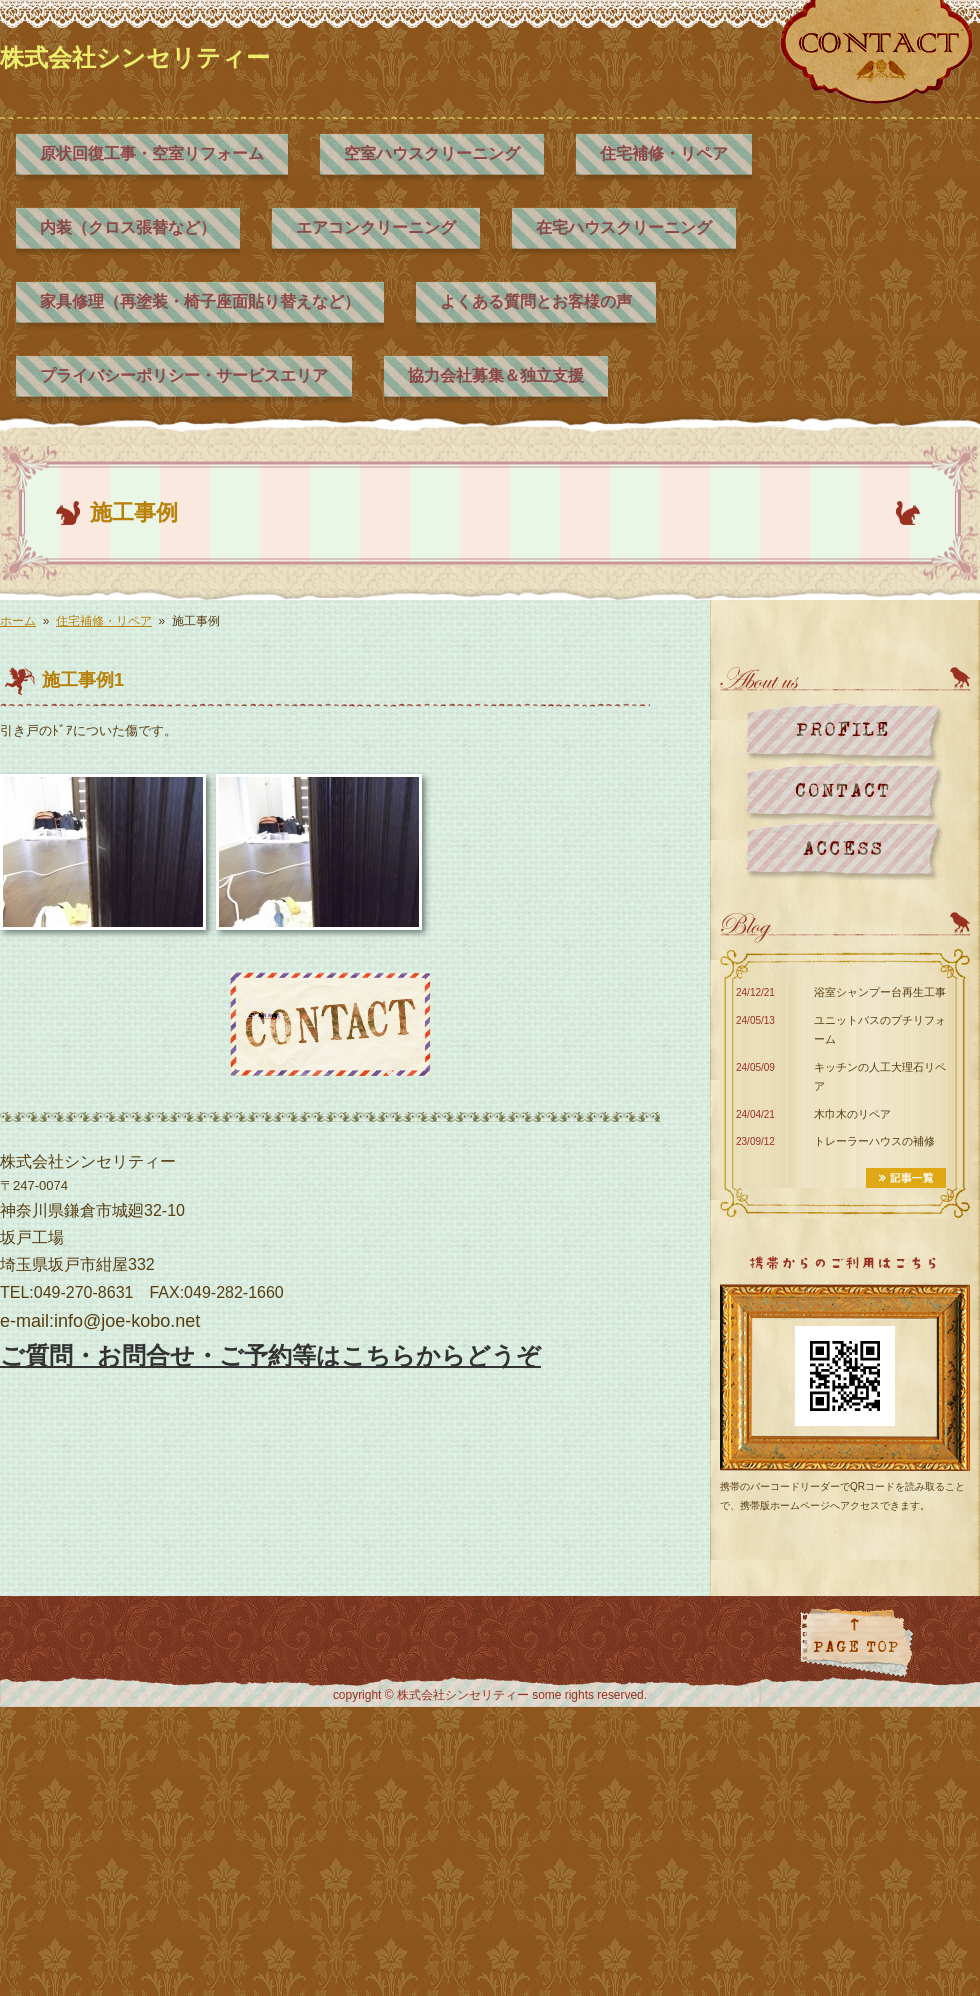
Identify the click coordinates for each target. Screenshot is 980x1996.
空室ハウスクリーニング (432, 153)
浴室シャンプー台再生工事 (880, 992)
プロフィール (844, 732)
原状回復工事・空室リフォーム (152, 153)
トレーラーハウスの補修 (874, 1141)
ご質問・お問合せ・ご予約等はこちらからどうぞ (270, 1355)
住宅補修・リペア (664, 153)
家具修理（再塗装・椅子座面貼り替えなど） (200, 301)
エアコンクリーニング (376, 227)
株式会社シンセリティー (135, 57)
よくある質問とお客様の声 (536, 301)
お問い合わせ (844, 791)
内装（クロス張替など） (128, 227)
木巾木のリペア (852, 1114)
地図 (844, 850)
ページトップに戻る (856, 1642)
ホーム (18, 621)
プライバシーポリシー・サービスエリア (184, 375)
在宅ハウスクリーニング (624, 227)
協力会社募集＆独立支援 (496, 375)
